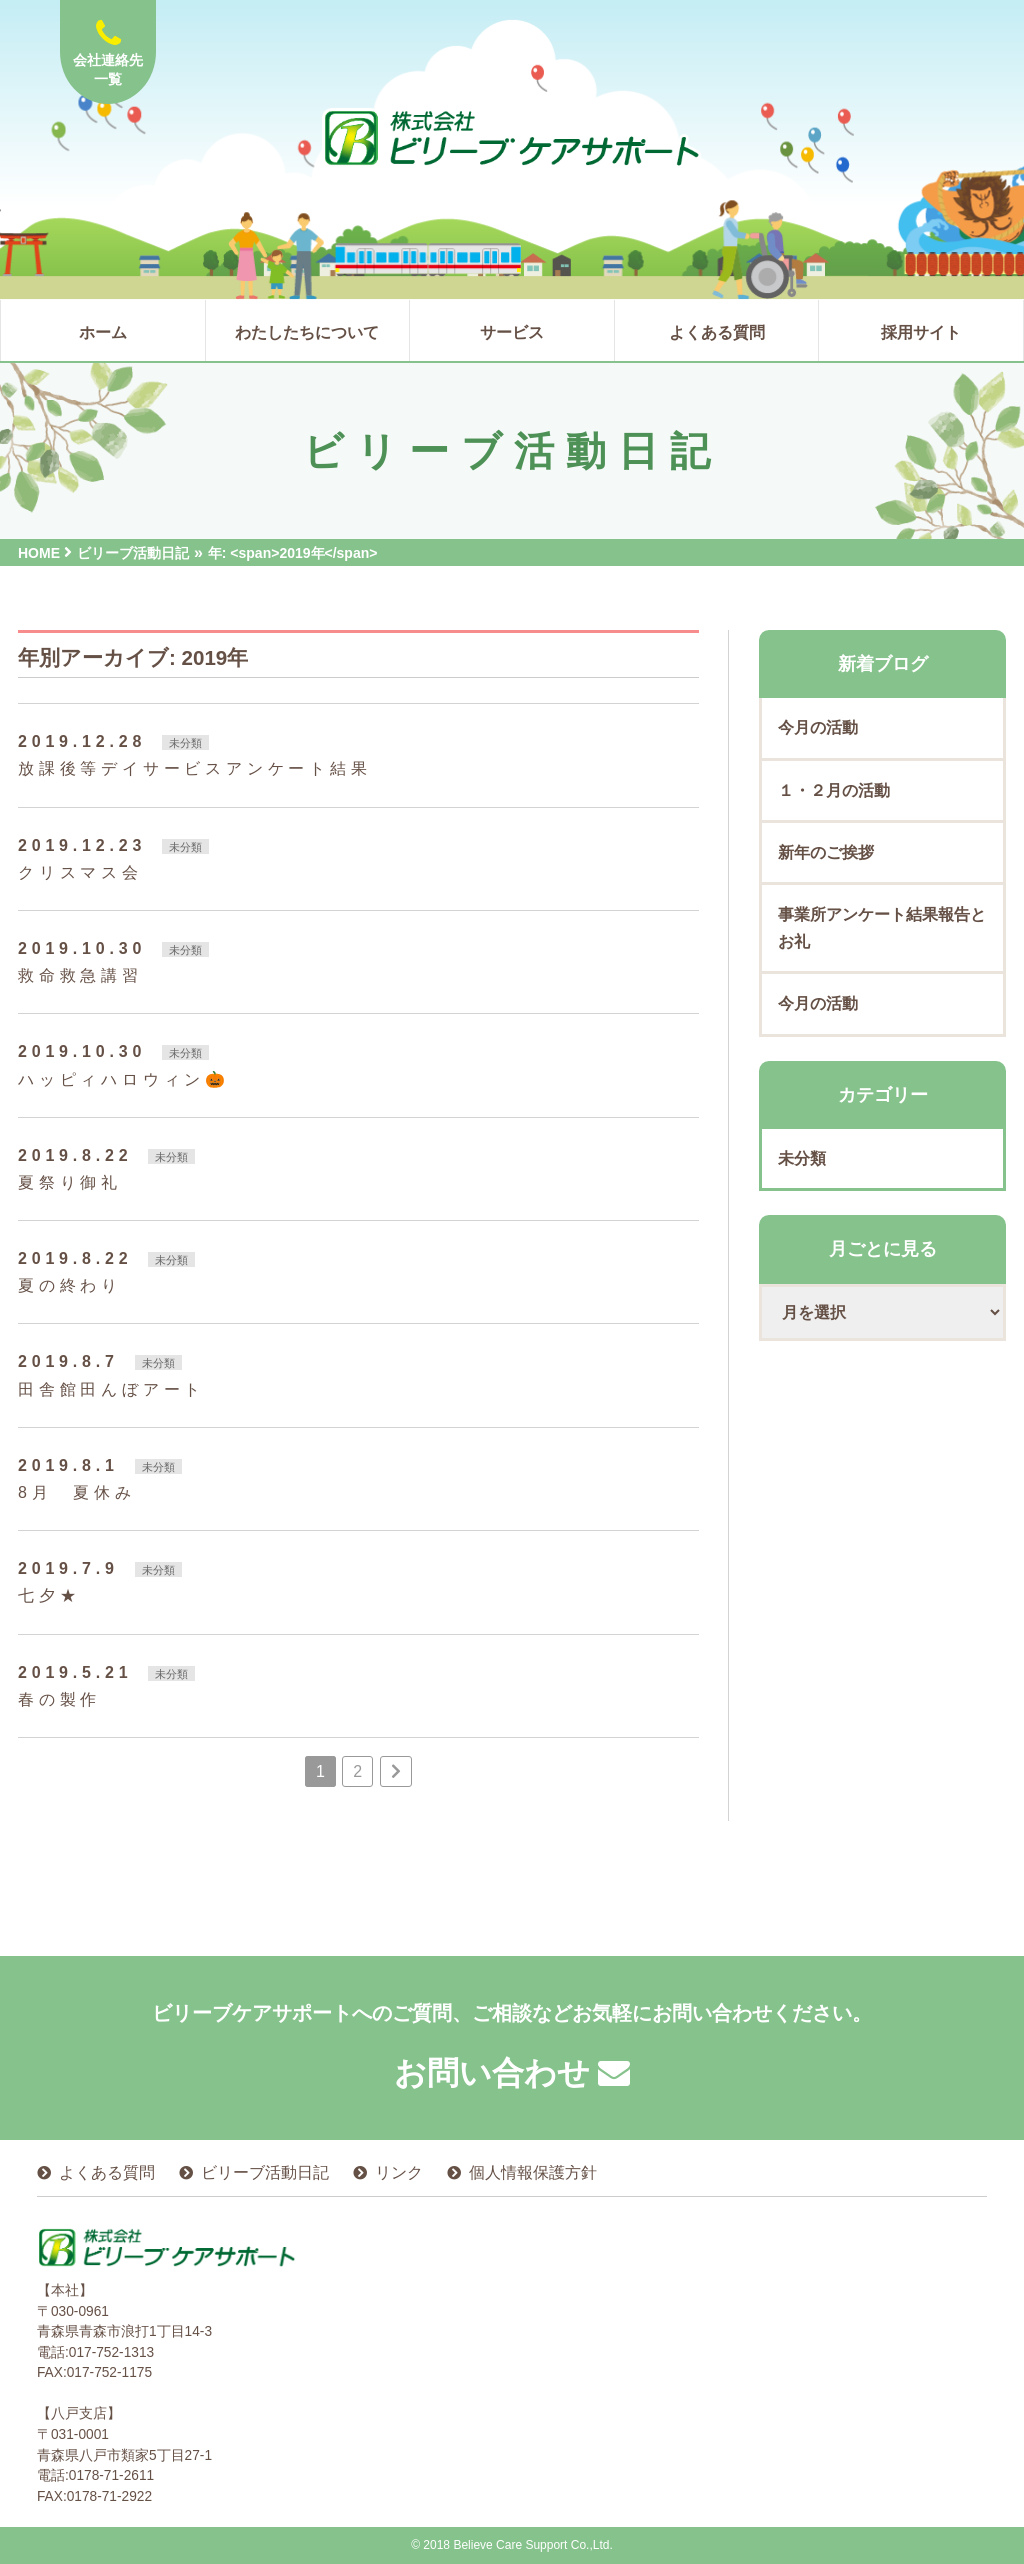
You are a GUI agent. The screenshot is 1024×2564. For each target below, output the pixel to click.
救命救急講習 (80, 975)
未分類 (185, 743)
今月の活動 (818, 727)
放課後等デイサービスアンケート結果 (195, 768)
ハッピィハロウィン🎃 (124, 1079)
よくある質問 (107, 2172)
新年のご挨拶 (826, 852)
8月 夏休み (77, 1492)
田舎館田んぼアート (111, 1389)
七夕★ (49, 1595)
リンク (399, 2172)
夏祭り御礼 (70, 1182)
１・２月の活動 (834, 790)
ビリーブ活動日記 (265, 2172)
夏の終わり (70, 1285)
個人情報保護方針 (533, 2172)
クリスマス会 (80, 872)
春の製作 (59, 1699)
